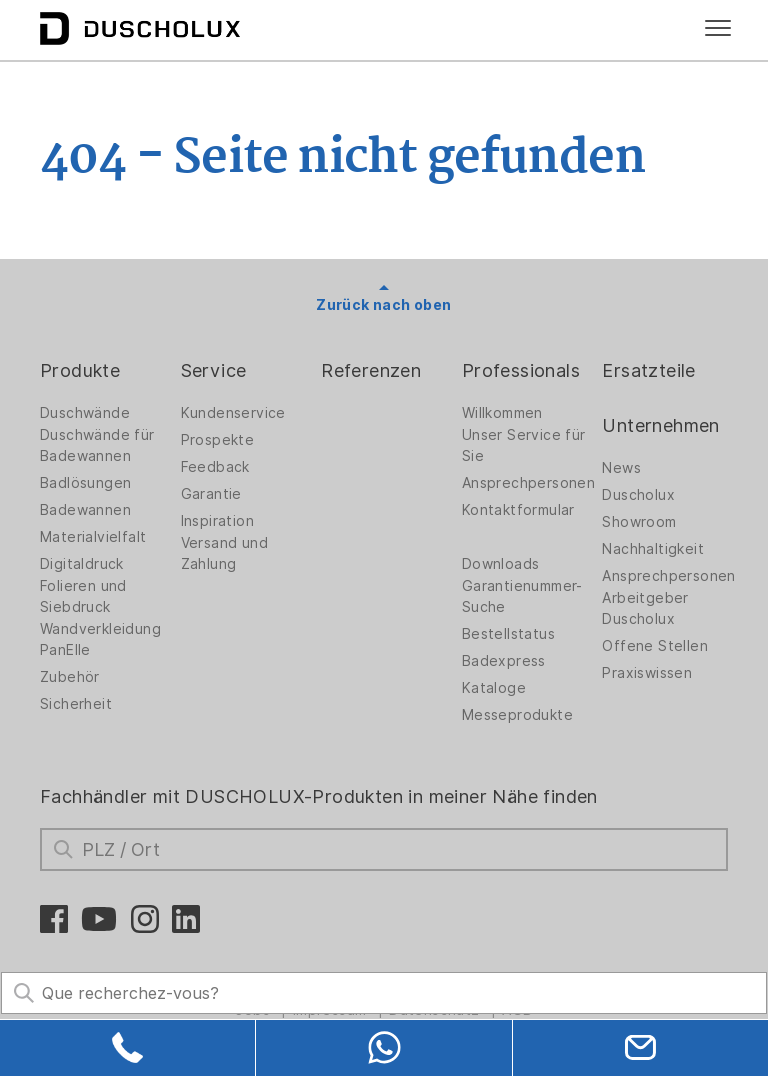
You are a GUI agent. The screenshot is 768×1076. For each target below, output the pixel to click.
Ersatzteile (648, 370)
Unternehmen (660, 425)
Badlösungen (85, 483)
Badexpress (504, 661)
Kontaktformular (518, 510)
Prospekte (218, 440)
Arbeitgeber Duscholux (645, 608)
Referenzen (371, 370)
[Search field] (384, 993)
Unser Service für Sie (524, 445)
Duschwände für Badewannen (97, 445)
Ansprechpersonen (528, 483)
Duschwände (85, 413)
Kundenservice (233, 413)
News (621, 468)
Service (214, 370)
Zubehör (70, 677)
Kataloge (494, 688)
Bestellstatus (508, 634)
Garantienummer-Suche (522, 596)
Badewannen (85, 510)
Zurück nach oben (383, 305)
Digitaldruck (82, 564)
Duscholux (638, 495)
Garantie (211, 494)
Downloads (501, 564)
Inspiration (217, 521)
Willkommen (502, 413)
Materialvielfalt (93, 537)
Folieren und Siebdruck (83, 596)
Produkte (80, 370)
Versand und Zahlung (224, 553)
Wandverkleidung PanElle (100, 639)
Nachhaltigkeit (653, 549)
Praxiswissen (647, 673)
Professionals (521, 370)
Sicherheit (76, 704)
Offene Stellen (655, 646)
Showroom (639, 522)
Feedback (215, 467)
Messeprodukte (517, 715)
